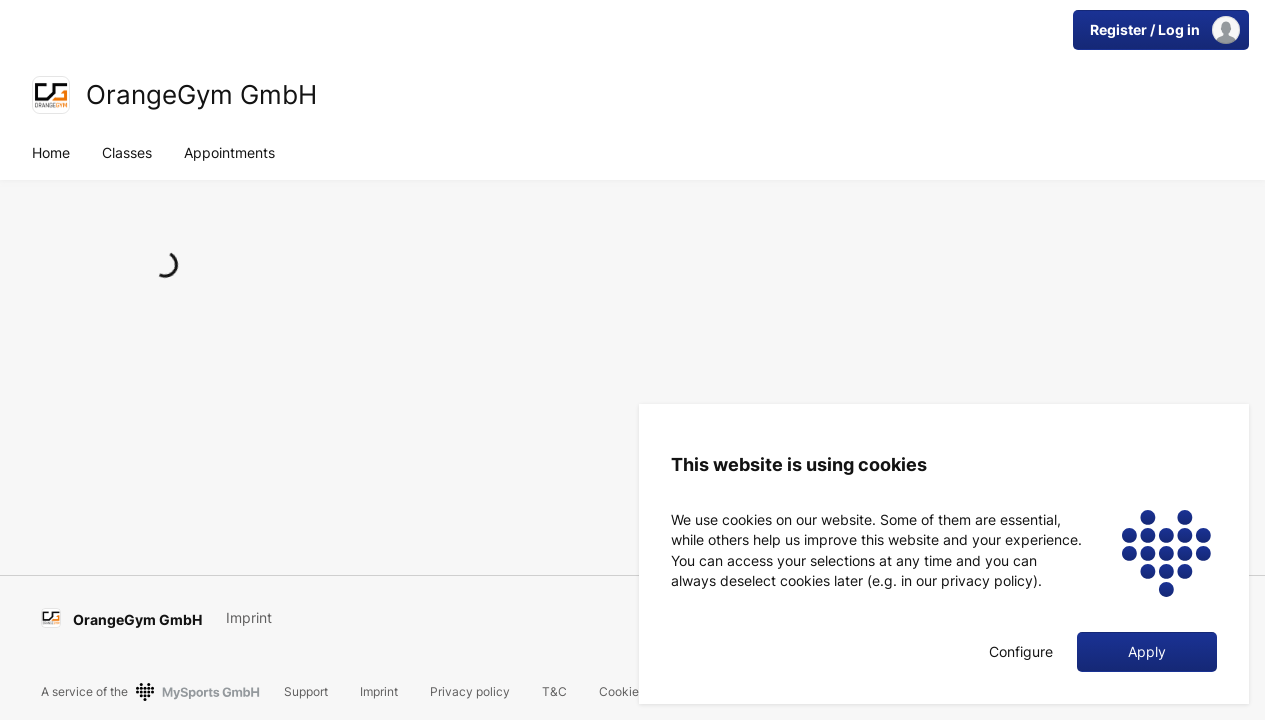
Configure (1021, 652)
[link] (51, 95)
